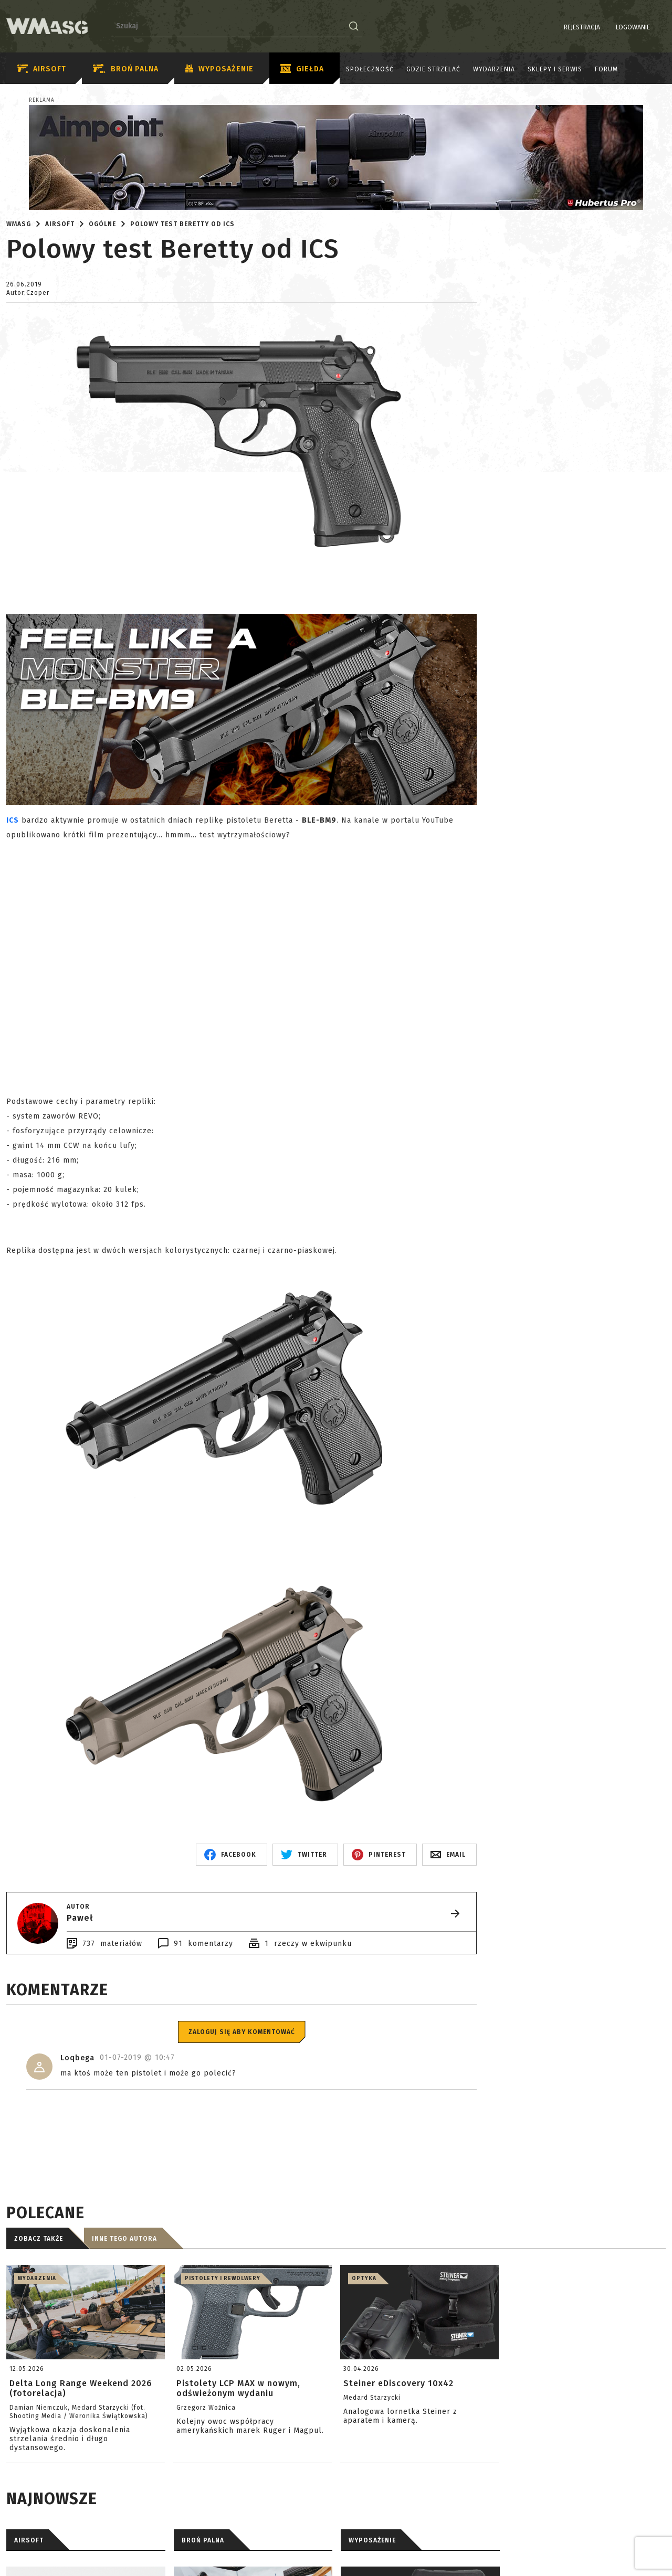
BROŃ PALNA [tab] (203, 2540)
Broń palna (126, 69)
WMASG (18, 224)
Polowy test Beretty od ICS (182, 224)
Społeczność (370, 69)
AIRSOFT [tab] (29, 2540)
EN (659, 27)
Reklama (42, 100)
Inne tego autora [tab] (124, 2238)
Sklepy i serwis (555, 69)
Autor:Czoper (27, 292)
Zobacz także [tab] (38, 2238)
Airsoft (41, 69)
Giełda (302, 69)
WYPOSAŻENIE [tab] (372, 2540)
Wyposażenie (219, 69)
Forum (606, 69)
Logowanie (606, 27)
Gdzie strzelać (433, 69)
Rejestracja (555, 27)
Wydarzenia (494, 69)
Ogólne (102, 224)
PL (645, 27)
